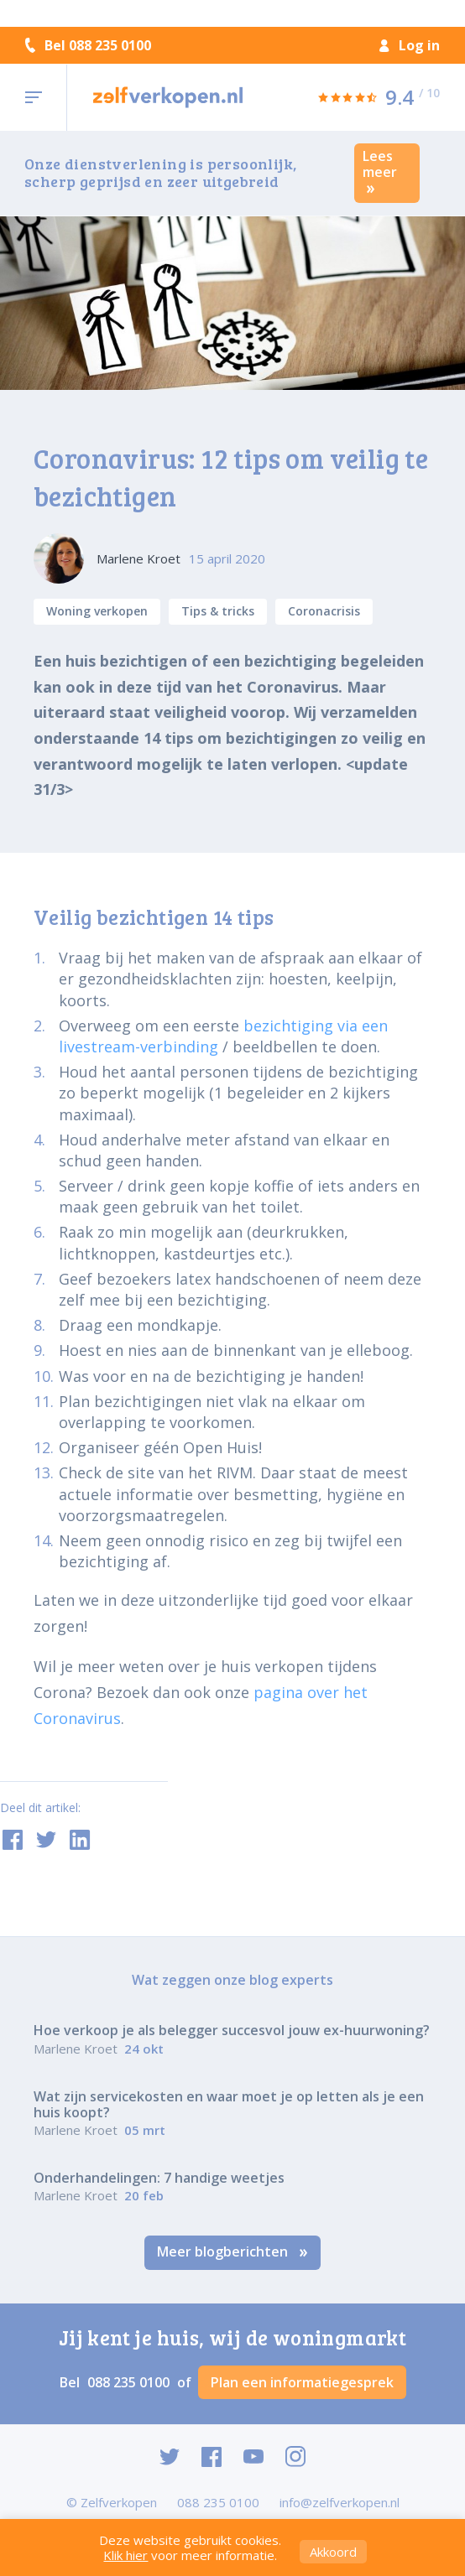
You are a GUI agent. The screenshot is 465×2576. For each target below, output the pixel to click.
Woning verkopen (97, 611)
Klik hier (125, 2555)
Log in (409, 45)
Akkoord (333, 2551)
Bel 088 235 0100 (88, 45)
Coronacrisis (324, 611)
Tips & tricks (217, 611)
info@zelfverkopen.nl (340, 2502)
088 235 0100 (130, 2382)
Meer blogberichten (232, 2251)
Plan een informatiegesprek (302, 2382)
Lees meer (380, 171)
